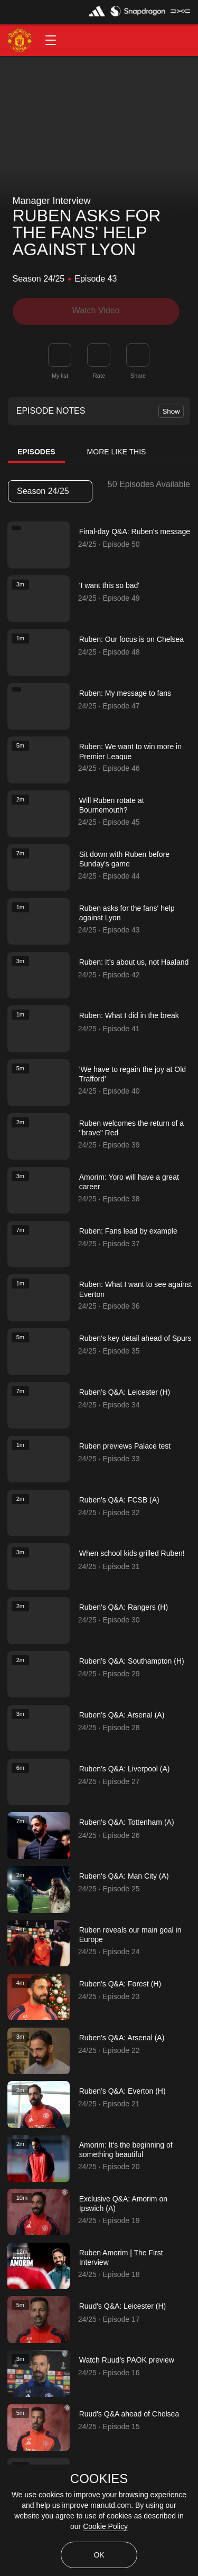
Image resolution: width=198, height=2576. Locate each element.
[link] (137, 354)
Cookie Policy (105, 2526)
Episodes (36, 451)
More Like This (116, 451)
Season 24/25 (49, 491)
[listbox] (50, 491)
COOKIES (99, 2479)
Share (138, 375)
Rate (99, 375)
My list (60, 375)
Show (171, 411)
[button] (50, 40)
